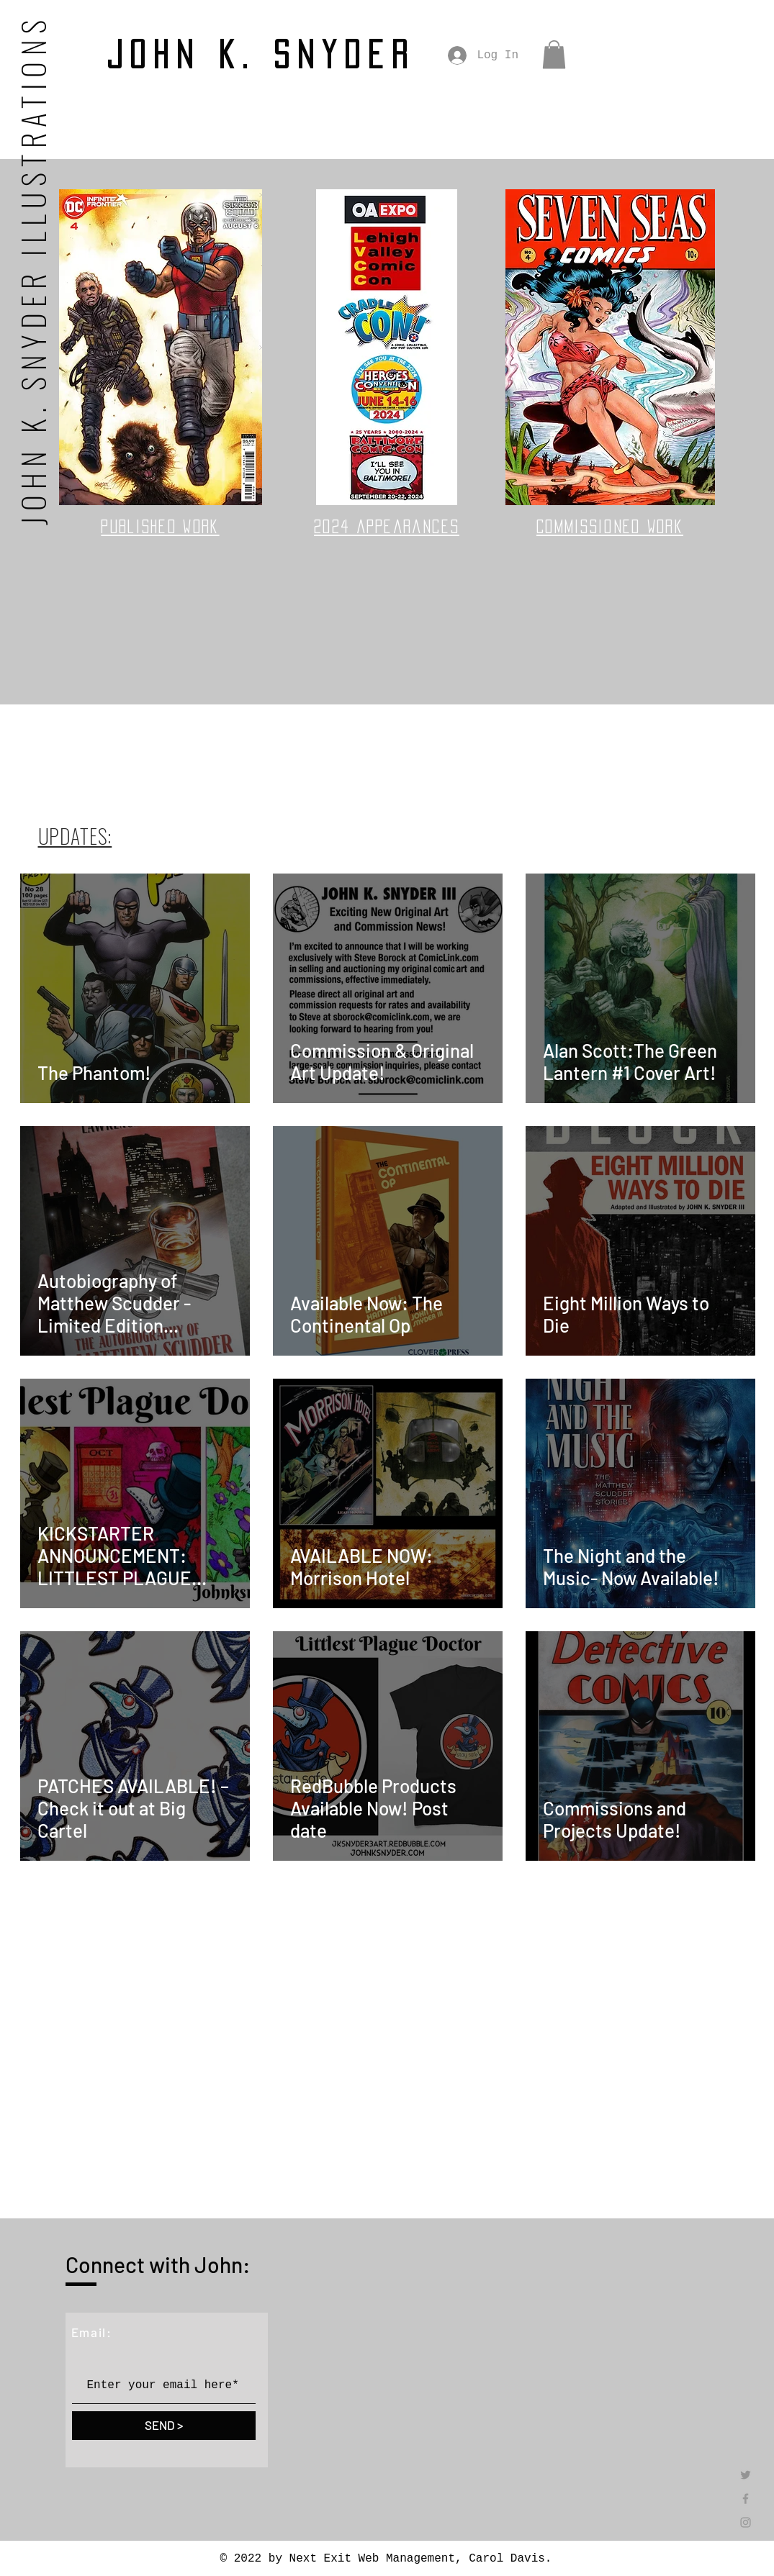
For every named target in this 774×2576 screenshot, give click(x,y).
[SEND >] (164, 2425)
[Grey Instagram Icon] (745, 2522)
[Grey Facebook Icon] (745, 2498)
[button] (554, 54)
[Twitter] (745, 2475)
